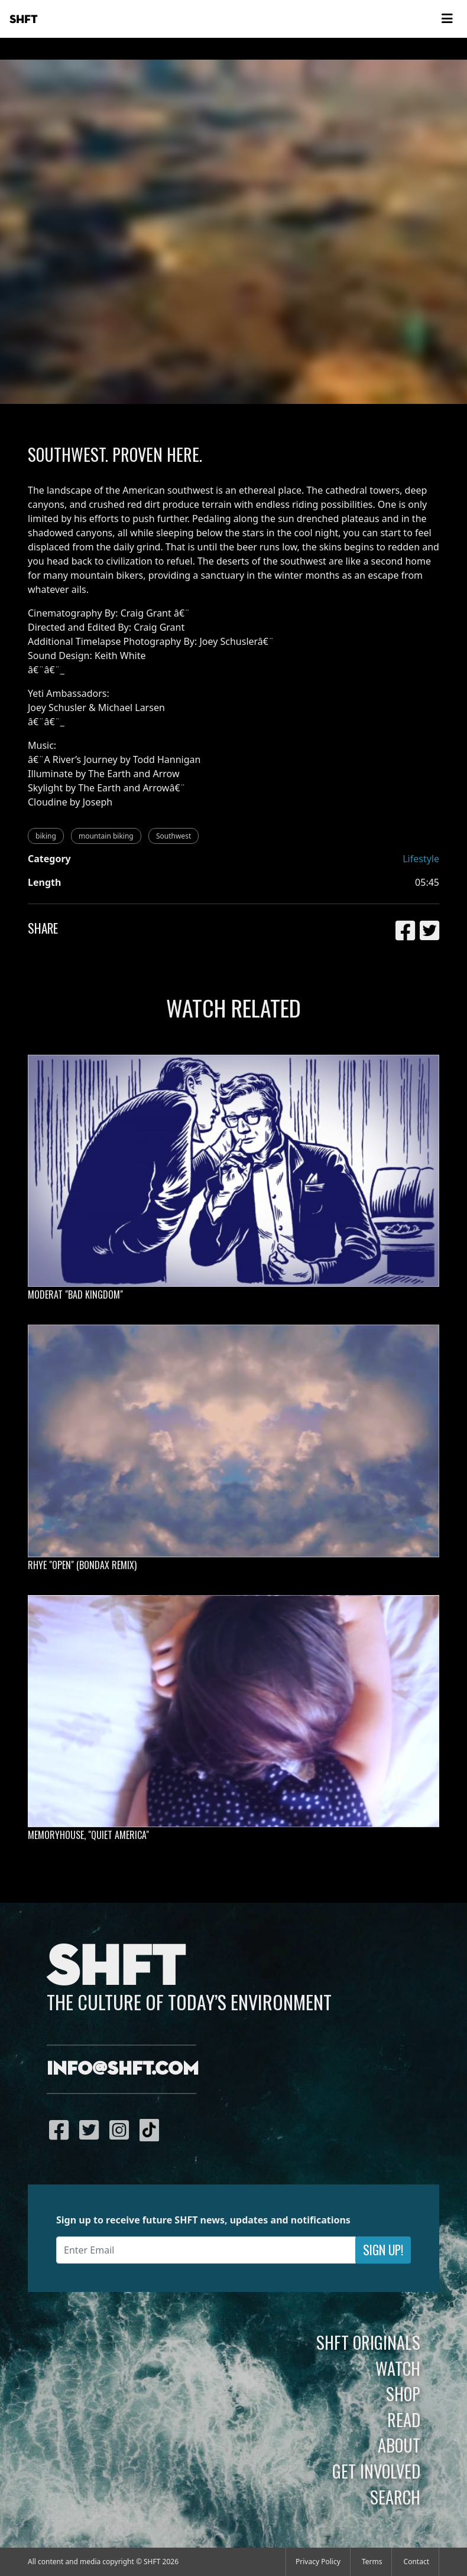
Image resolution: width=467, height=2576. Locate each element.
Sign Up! (383, 2250)
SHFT (23, 19)
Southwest (173, 836)
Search (395, 2496)
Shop (403, 2393)
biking (45, 836)
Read (403, 2419)
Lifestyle (421, 858)
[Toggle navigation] (447, 19)
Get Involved (376, 2470)
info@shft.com (123, 2069)
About (399, 2444)
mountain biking (106, 836)
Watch (397, 2368)
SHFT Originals (368, 2342)
